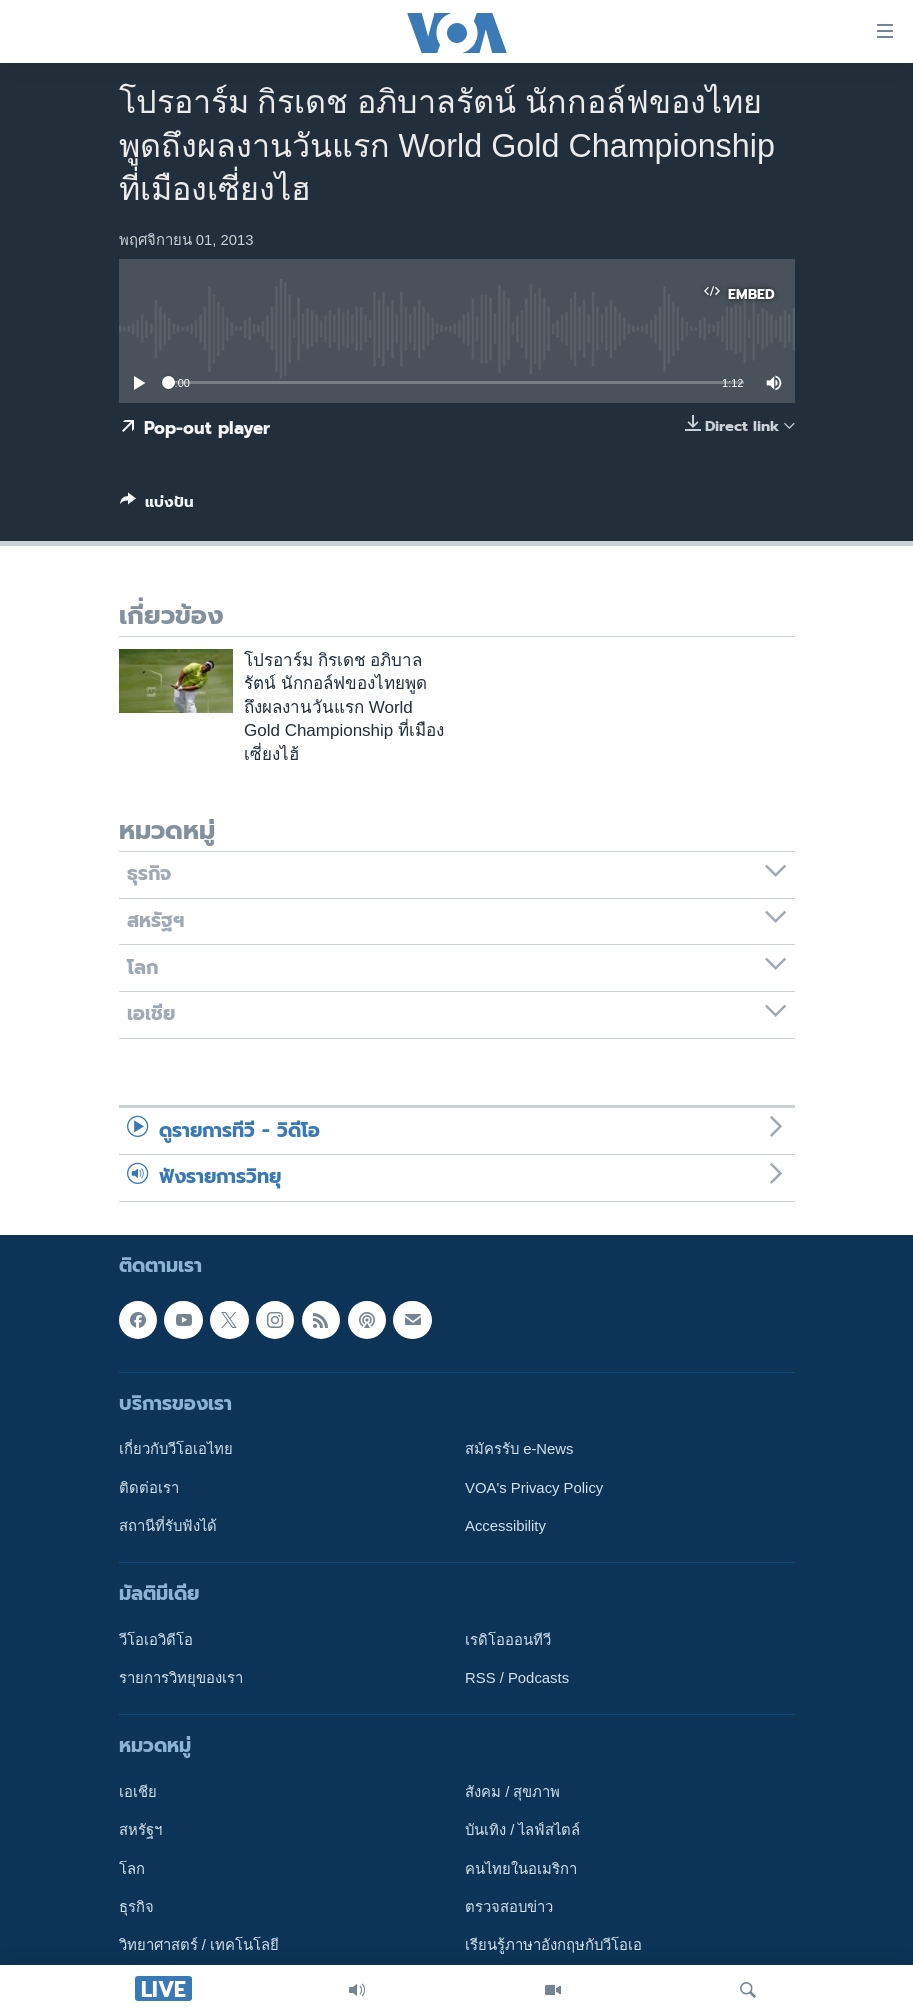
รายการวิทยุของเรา (181, 1678)
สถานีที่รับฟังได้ (168, 1525)
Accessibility (505, 1525)
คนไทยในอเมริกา (521, 1868)
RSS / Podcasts (517, 1678)
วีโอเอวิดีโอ (156, 1639)
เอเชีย (138, 1792)
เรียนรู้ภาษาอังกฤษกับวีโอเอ (553, 1945)
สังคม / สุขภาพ (512, 1792)
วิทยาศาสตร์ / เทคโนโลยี (199, 1945)
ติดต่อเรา (149, 1487)
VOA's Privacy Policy (534, 1487)
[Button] (157, 506)
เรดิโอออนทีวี (508, 1639)
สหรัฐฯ (140, 1830)
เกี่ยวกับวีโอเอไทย (176, 1449)
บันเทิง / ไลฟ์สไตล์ (522, 1830)
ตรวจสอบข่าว (509, 1907)
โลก (132, 1868)
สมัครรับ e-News (519, 1449)
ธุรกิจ (136, 1907)
